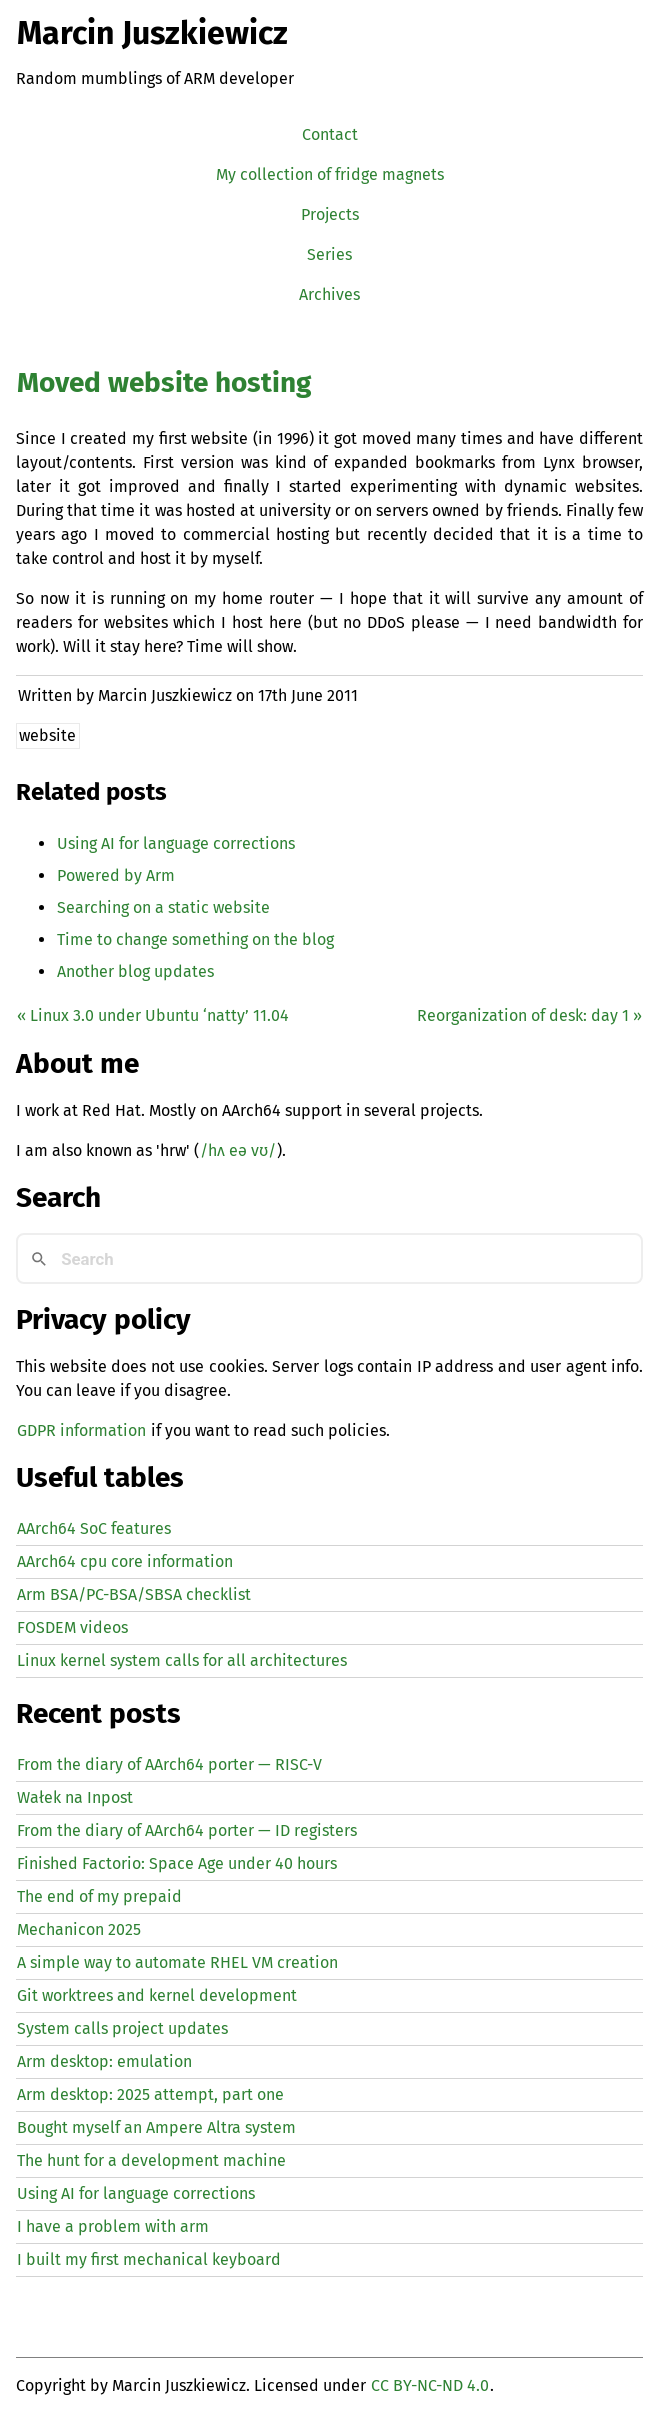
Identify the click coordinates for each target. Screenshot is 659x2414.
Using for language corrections (176, 843)
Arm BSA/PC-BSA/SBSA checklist (134, 1594)
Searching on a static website (163, 907)
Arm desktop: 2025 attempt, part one (150, 2094)
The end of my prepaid (99, 1896)
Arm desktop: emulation (104, 2061)
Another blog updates (135, 971)
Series (329, 254)
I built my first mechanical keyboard (149, 2259)
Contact (330, 134)
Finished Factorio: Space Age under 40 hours (177, 1863)
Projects (330, 214)
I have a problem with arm (113, 2226)
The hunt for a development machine (151, 2160)
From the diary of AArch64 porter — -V (169, 1764)
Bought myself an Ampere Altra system (156, 2127)
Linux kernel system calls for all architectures (182, 1660)
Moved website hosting (164, 382)
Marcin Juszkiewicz (152, 33)
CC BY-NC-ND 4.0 (430, 2385)
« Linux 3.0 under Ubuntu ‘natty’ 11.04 (153, 1015)
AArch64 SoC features (94, 1528)
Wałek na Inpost (75, 1797)
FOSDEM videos (72, 1627)
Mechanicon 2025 (79, 1929)
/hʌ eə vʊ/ (238, 1150)
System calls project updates (122, 2028)
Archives (329, 294)
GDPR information (81, 1430)
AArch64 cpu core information (125, 1561)
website (47, 735)
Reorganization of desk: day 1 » (529, 1015)
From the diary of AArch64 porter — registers (187, 1830)
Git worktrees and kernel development (157, 1995)
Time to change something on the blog (195, 939)
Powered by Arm (116, 875)
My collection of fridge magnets (330, 174)
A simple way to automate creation (177, 1962)
